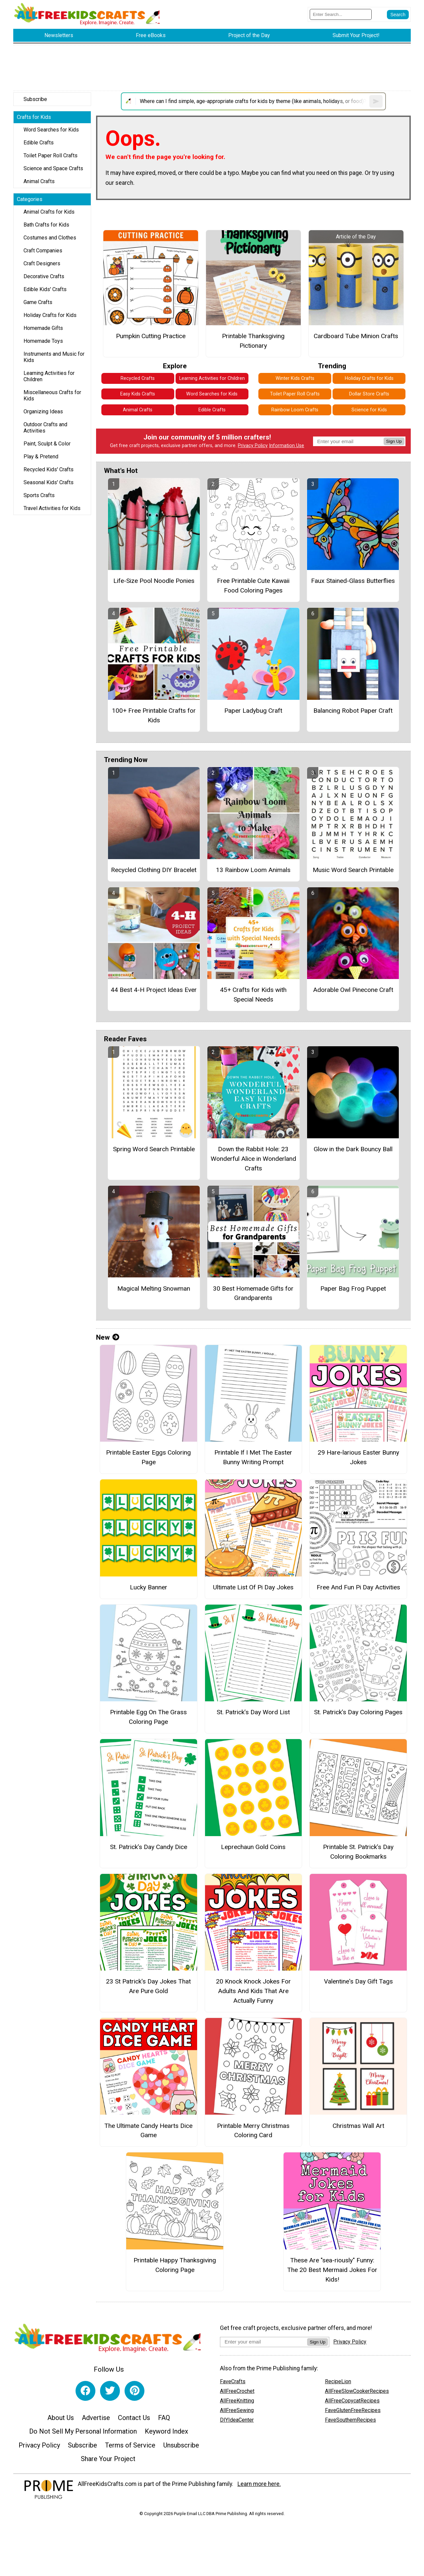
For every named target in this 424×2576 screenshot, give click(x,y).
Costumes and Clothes (50, 237)
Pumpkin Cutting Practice (151, 336)
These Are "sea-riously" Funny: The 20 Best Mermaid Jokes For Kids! (332, 2269)
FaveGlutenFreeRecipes (353, 2410)
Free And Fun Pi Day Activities (358, 1587)
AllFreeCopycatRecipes (352, 2400)
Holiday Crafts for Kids (50, 315)
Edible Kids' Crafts (45, 289)
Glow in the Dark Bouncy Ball (353, 1149)
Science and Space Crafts (53, 168)
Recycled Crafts (138, 378)
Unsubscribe (181, 2445)
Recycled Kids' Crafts (49, 469)
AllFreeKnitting (237, 2400)
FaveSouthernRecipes (350, 2420)
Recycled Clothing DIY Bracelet (153, 870)
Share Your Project (108, 2459)
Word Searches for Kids (51, 130)
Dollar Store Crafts (369, 394)
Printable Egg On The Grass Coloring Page (148, 1717)
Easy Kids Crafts (137, 394)
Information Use (286, 445)
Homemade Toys (43, 341)
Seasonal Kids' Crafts (49, 482)
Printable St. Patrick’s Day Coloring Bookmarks (358, 1851)
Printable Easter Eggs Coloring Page (148, 1457)
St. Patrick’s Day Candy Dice (148, 1847)
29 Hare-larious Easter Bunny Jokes (358, 1457)
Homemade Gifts (43, 328)
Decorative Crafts (44, 276)
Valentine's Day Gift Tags (358, 1981)
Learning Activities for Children (49, 376)
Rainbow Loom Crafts (294, 410)
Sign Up (394, 441)
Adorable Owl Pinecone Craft (353, 990)
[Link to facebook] (85, 2391)
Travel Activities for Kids (52, 508)
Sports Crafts (39, 495)
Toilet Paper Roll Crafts (51, 155)
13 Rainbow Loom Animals (253, 870)
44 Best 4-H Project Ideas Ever (154, 990)
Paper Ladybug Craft (253, 710)
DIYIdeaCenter (237, 2420)
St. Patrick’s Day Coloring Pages (358, 1712)
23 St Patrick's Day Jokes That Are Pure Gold (148, 1986)
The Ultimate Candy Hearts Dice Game (148, 2130)
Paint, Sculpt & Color (47, 443)
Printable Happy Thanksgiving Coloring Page (174, 2265)
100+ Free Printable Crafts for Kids (154, 715)
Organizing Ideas (43, 411)
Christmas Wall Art (358, 2126)
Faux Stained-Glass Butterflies (353, 581)
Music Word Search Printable (353, 870)
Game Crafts (38, 302)
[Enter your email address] (263, 2341)
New (107, 1337)
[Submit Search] (398, 14)
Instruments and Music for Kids (54, 357)
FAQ (164, 2418)
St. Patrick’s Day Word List (253, 1712)
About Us (60, 2418)
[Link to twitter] (110, 2391)
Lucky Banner (148, 1587)
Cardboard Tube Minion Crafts (356, 336)
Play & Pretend (41, 456)
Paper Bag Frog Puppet (353, 1288)
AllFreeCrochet (237, 2391)
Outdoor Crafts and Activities (45, 427)
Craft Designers (42, 263)
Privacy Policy (253, 445)
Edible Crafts (39, 142)
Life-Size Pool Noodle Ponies (153, 581)
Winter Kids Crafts (295, 378)
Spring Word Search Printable (154, 1149)
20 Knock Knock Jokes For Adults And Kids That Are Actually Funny (253, 1991)
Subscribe (35, 99)
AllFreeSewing (237, 2410)
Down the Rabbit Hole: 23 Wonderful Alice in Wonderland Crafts (253, 1158)
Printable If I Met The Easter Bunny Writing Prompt (253, 1457)
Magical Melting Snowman (153, 1288)
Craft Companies (43, 250)
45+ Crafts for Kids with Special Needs (253, 994)
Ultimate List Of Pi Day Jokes (253, 1587)
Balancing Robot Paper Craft (353, 710)
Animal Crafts (39, 181)
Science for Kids (369, 410)
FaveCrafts (232, 2381)
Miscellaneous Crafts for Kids (52, 395)
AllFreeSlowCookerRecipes (357, 2391)
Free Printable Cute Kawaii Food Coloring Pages (253, 585)
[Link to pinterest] (134, 2391)
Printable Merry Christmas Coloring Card (253, 2130)
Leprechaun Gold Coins (253, 1847)
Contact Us (134, 2418)
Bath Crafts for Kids (46, 225)
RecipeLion (338, 2381)
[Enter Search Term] (341, 14)
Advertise (96, 2418)
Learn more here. (259, 2484)
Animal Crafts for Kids (49, 212)
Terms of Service (130, 2445)
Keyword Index (166, 2431)
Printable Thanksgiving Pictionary (253, 340)
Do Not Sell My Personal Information (83, 2431)
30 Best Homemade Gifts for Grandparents (253, 1293)
